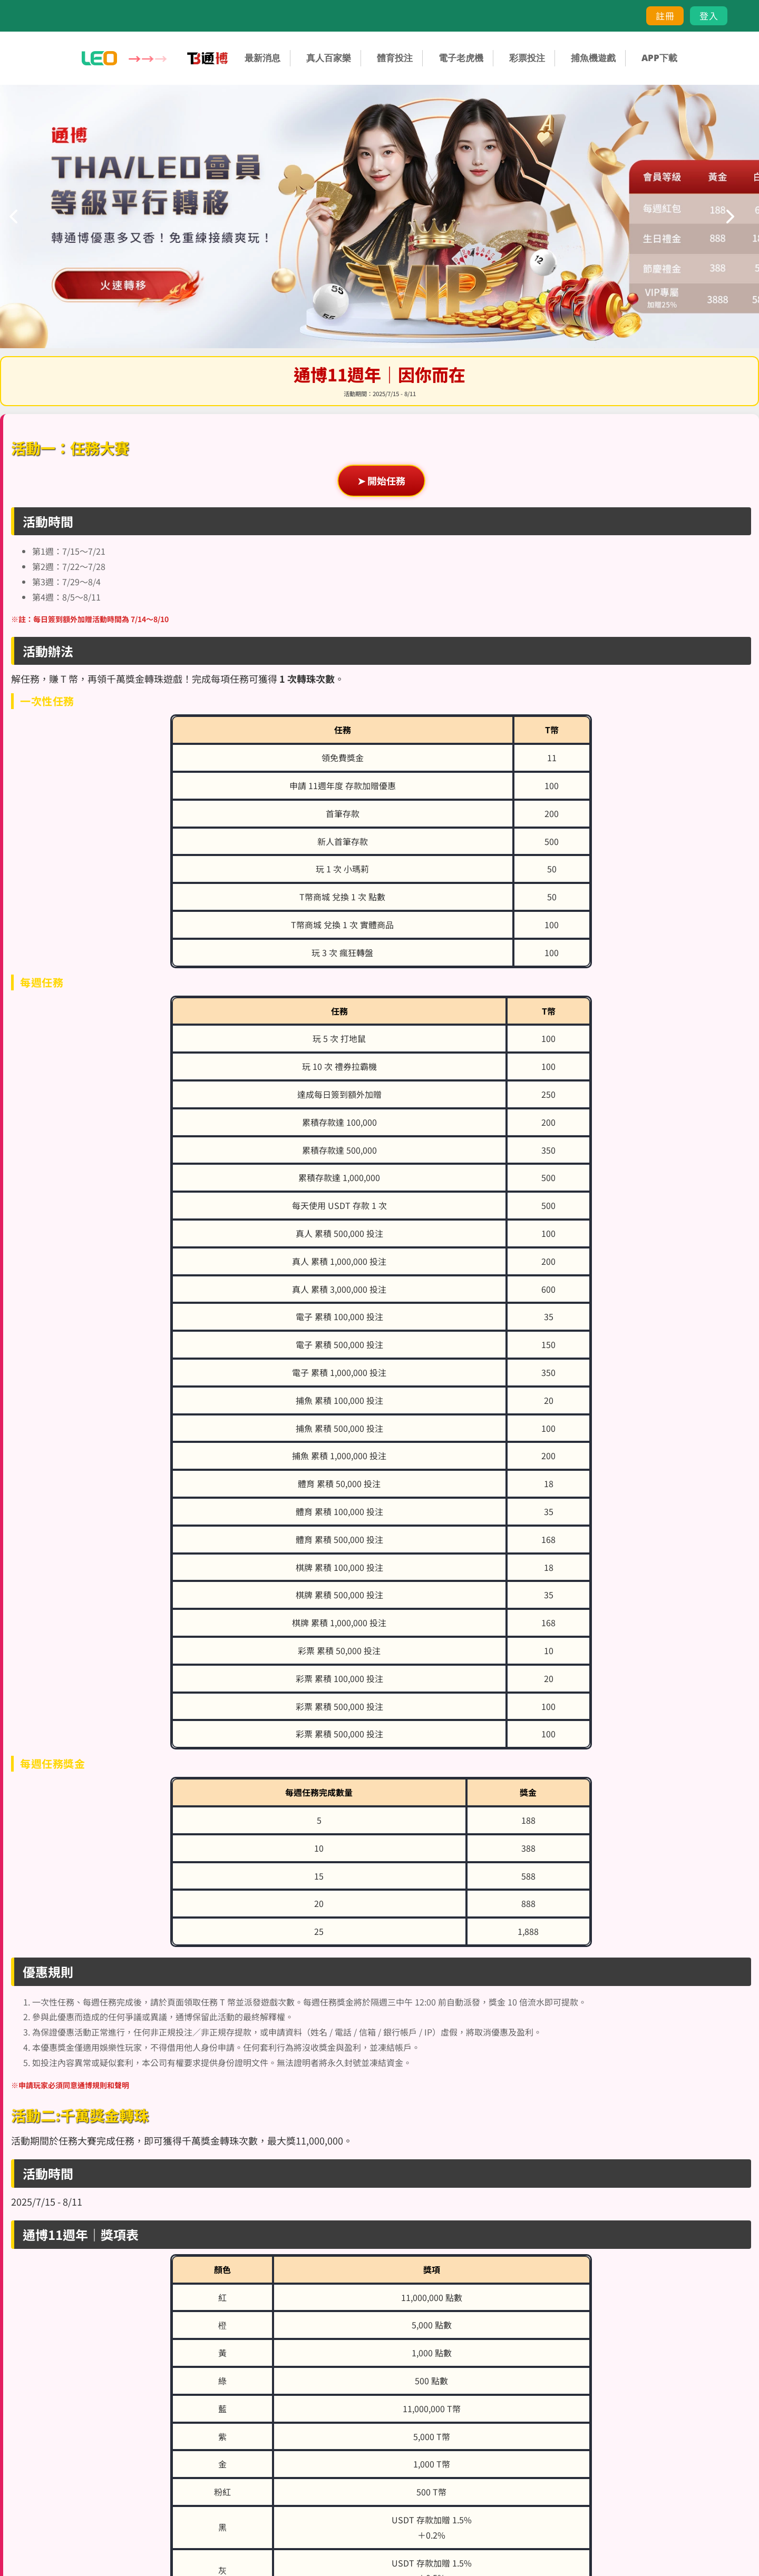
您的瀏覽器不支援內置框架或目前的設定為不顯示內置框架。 (379, 1288)
